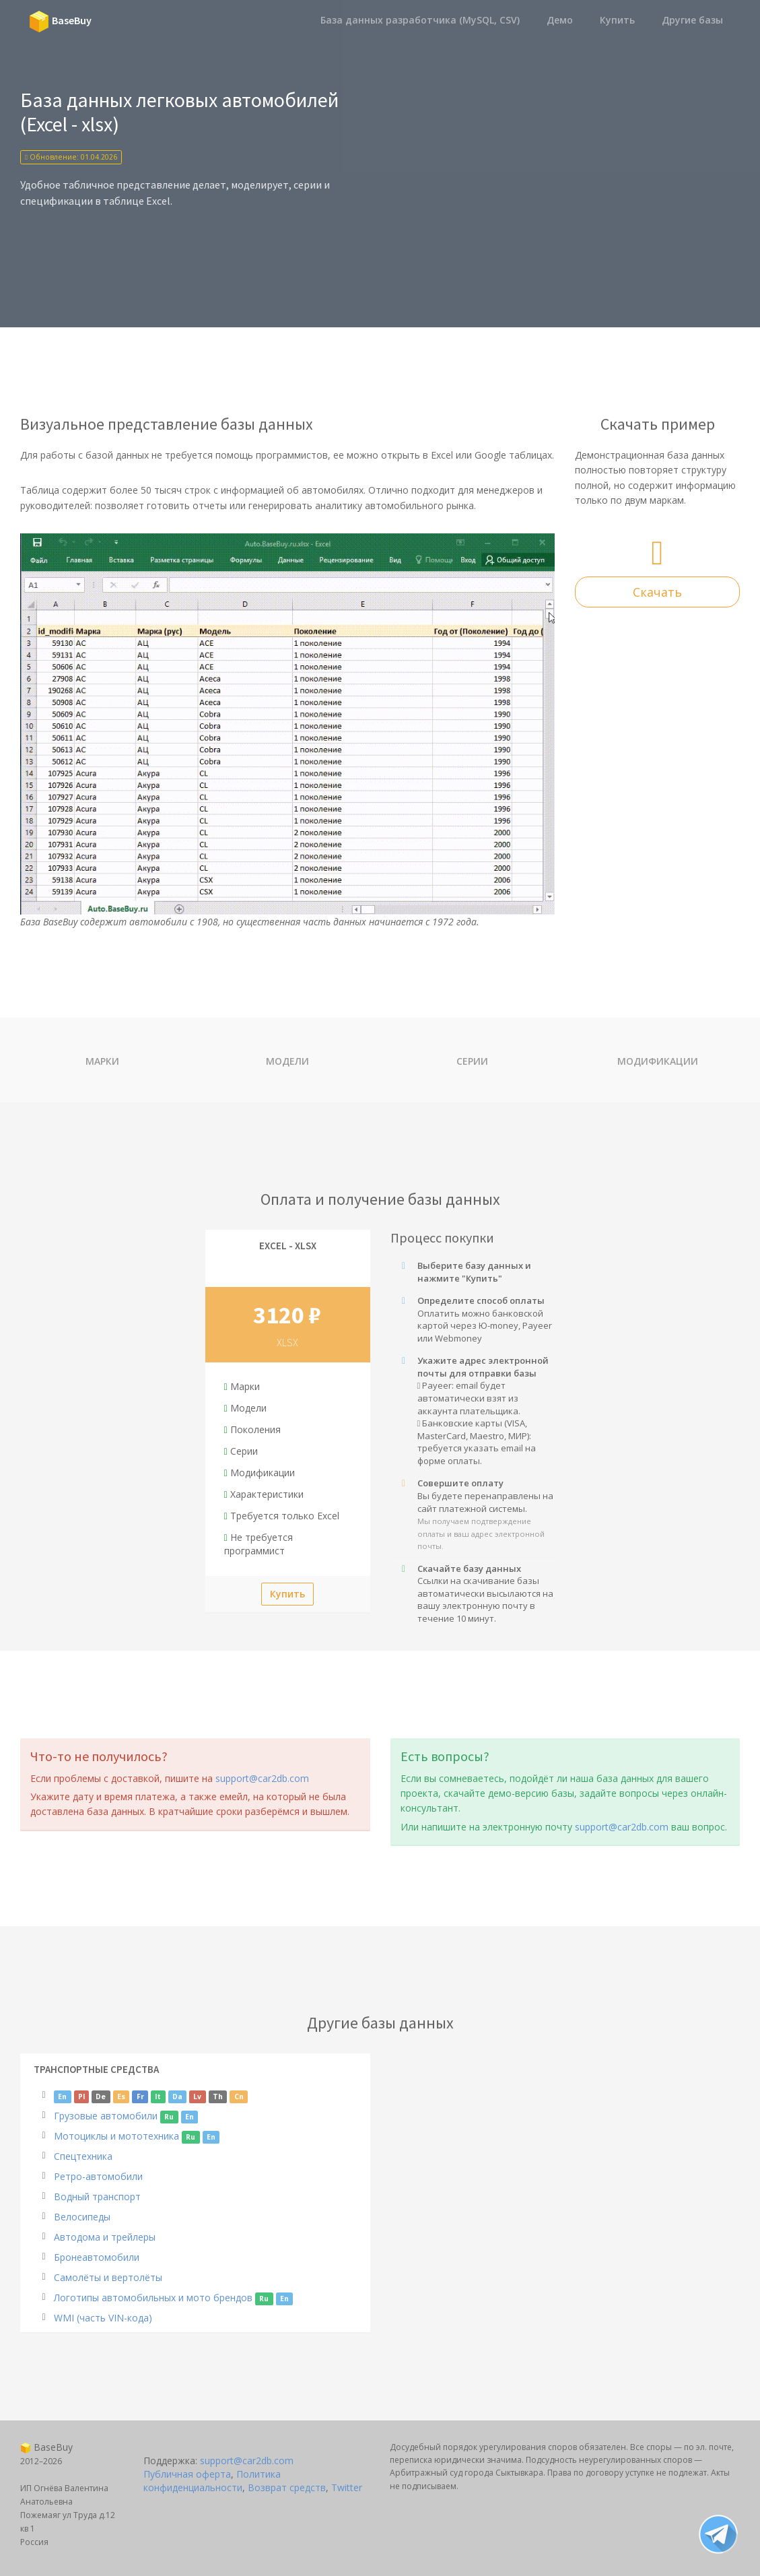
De (101, 2096)
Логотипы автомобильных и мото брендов (153, 2297)
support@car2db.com (262, 1778)
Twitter (346, 2487)
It (158, 2096)
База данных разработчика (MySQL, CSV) (420, 19)
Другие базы (692, 19)
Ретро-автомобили (98, 2176)
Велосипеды (82, 2216)
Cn (239, 2096)
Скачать (657, 592)
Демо (560, 19)
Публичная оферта (187, 2474)
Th (218, 2096)
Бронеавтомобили (96, 2257)
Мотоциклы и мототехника (116, 2135)
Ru (169, 2116)
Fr (140, 2096)
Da (177, 2096)
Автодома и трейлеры (105, 2237)
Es (121, 2096)
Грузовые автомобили (106, 2115)
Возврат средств (287, 2487)
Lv (197, 2096)
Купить (617, 19)
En (62, 2096)
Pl (81, 2096)
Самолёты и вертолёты (108, 2277)
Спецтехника (83, 2156)
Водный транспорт (97, 2196)
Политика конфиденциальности (212, 2481)
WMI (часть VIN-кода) (103, 2317)
